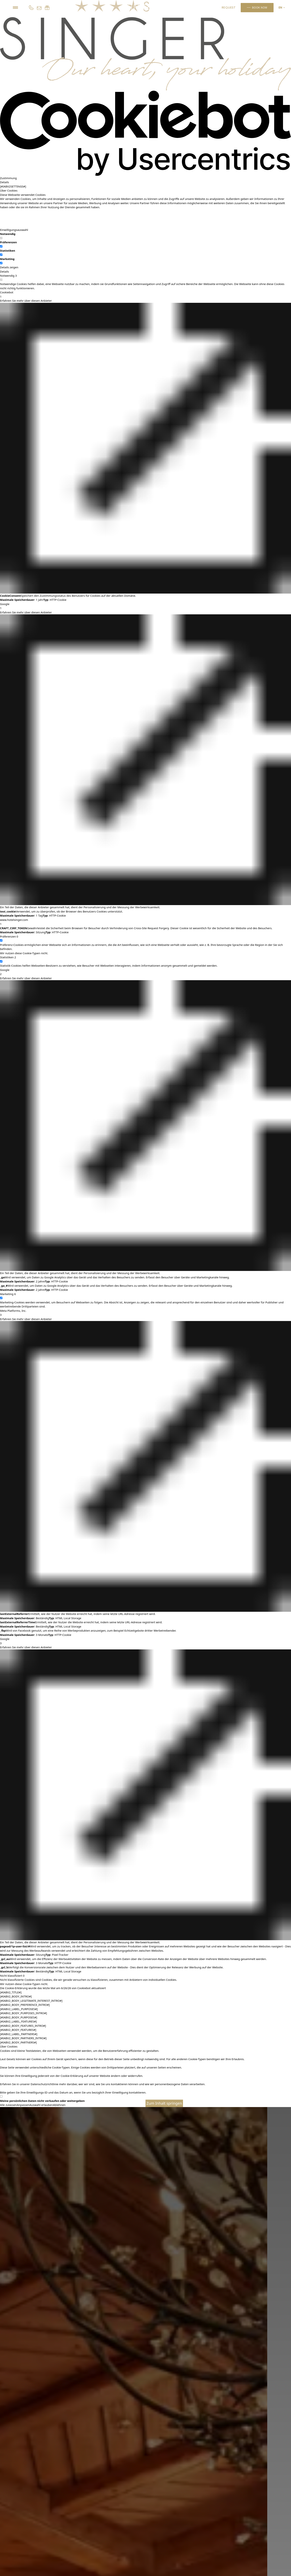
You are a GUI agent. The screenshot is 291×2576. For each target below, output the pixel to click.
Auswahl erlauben (41, 2105)
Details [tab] (4, 182)
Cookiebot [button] (145, 294)
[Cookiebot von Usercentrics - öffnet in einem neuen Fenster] (145, 133)
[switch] (1, 246)
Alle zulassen (8, 2105)
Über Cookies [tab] (8, 190)
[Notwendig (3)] (8, 276)
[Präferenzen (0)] (9, 936)
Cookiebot (84, 1988)
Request (229, 7)
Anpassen (23, 2105)
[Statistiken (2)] (8, 957)
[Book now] (257, 7)
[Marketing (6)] (8, 1294)
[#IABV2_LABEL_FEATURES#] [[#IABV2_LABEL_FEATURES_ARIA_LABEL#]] (18, 2021)
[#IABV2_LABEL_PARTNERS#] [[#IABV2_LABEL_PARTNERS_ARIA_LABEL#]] (18, 2034)
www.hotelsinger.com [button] (145, 922)
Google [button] (145, 606)
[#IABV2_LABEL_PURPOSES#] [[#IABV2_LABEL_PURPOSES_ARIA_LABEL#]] (19, 2009)
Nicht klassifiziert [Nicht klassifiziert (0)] (12, 1975)
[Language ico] (281, 7)
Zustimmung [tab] (8, 178)
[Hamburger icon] (15, 7)
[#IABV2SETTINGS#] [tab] (13, 186)
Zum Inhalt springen (164, 2103)
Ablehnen (59, 2105)
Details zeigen (9, 267)
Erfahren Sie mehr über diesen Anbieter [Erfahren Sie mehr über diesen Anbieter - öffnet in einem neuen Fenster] (145, 446)
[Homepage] (145, 7)
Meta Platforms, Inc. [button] (145, 1313)
